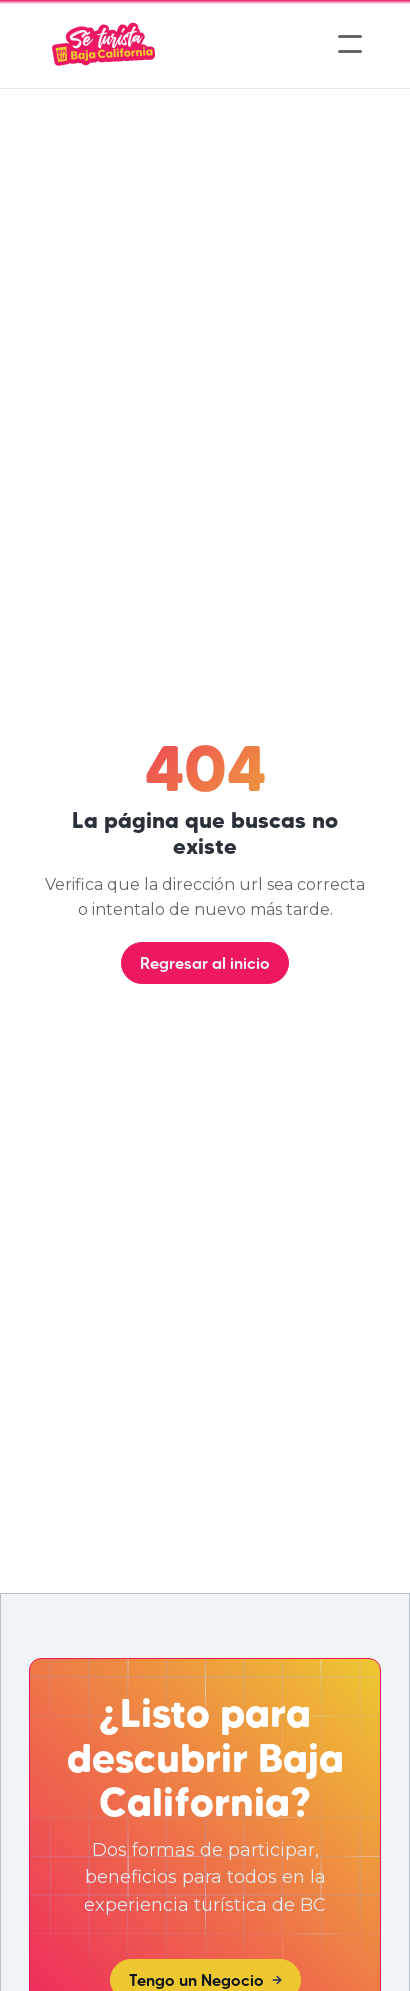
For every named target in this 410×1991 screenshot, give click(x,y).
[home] (103, 44)
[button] (350, 44)
